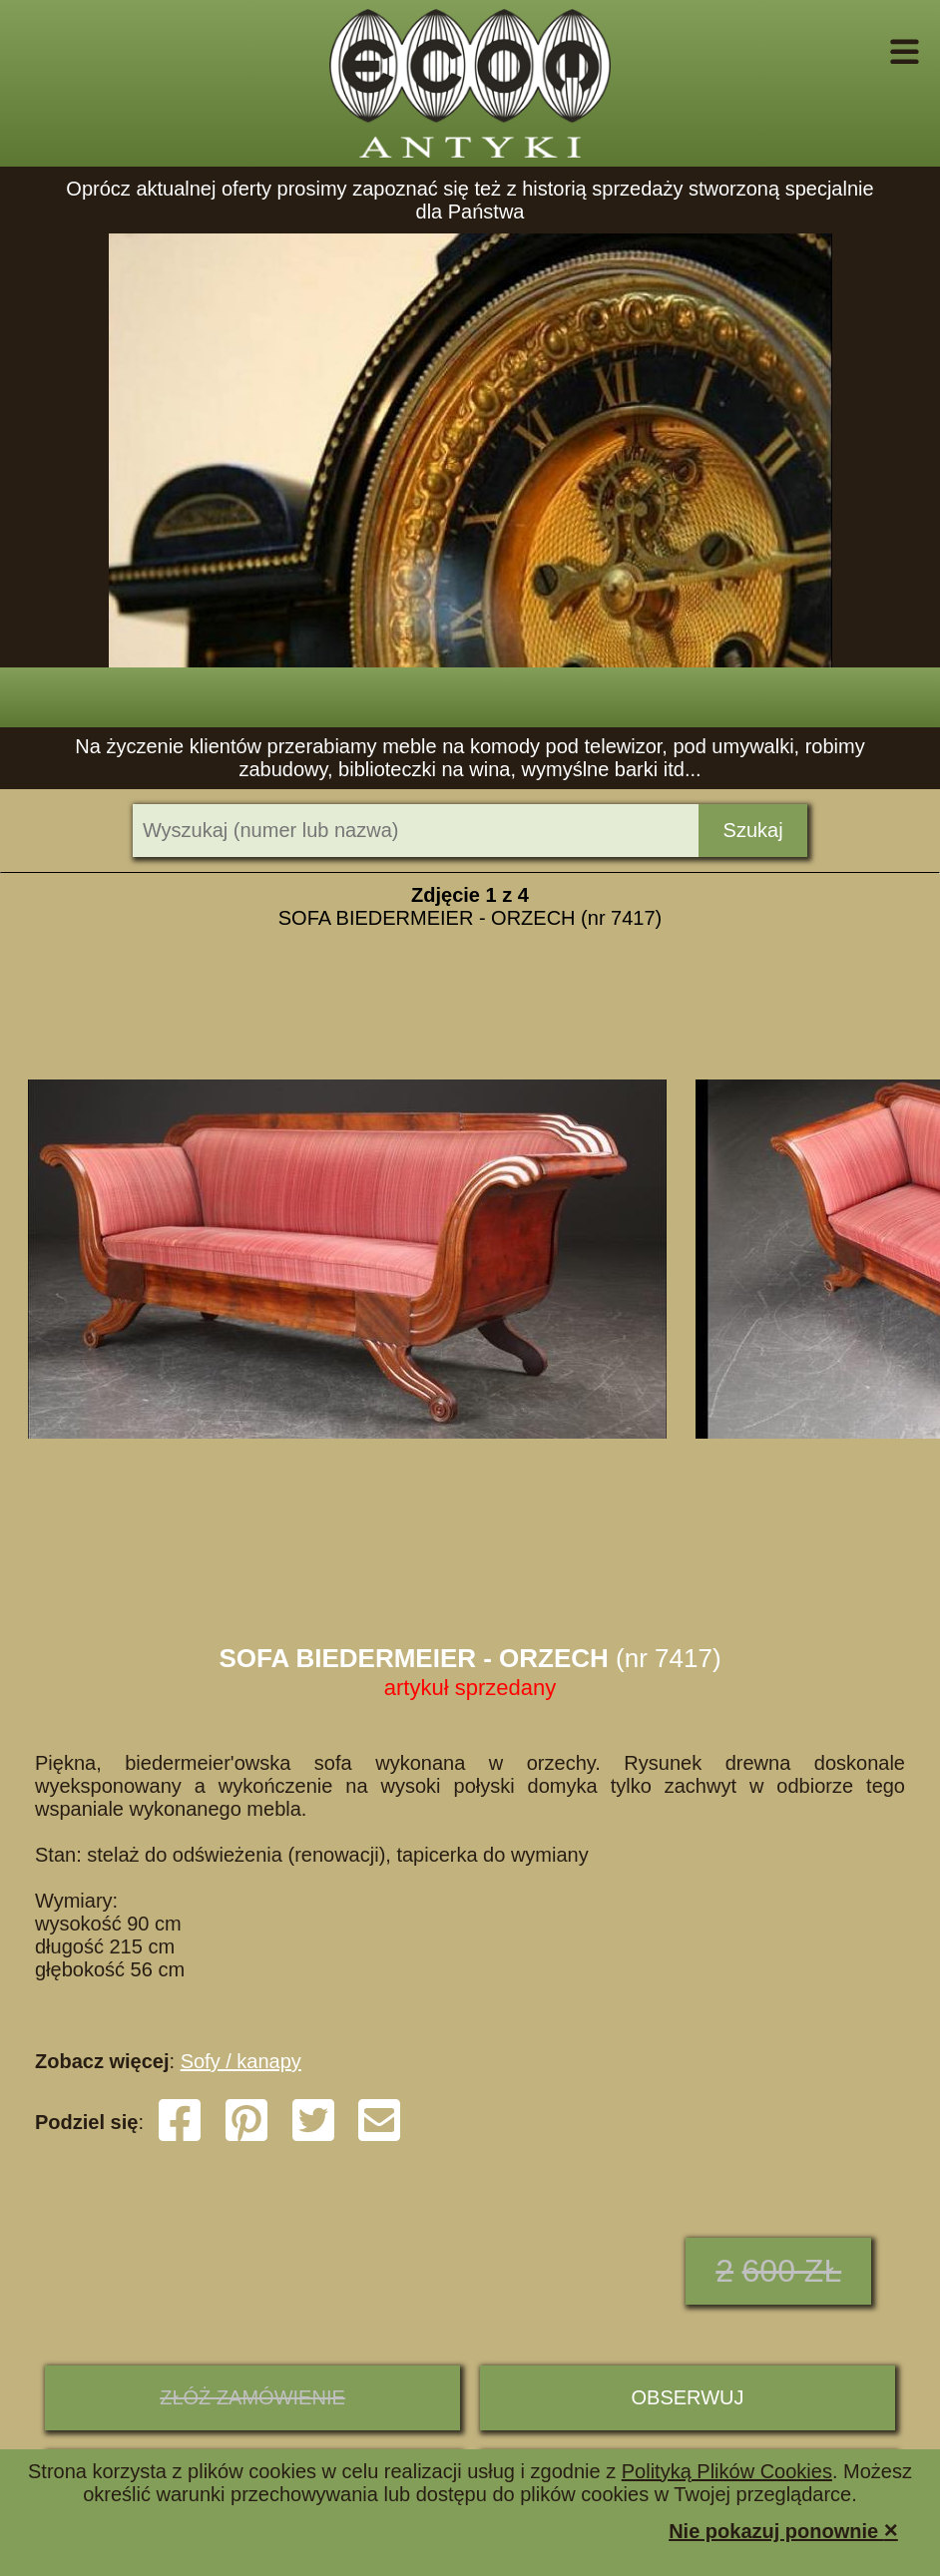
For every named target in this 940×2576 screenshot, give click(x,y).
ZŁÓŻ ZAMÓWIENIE (252, 2397)
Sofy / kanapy (241, 2061)
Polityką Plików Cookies (727, 2471)
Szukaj (753, 830)
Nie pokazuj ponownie (783, 2529)
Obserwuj (688, 2397)
